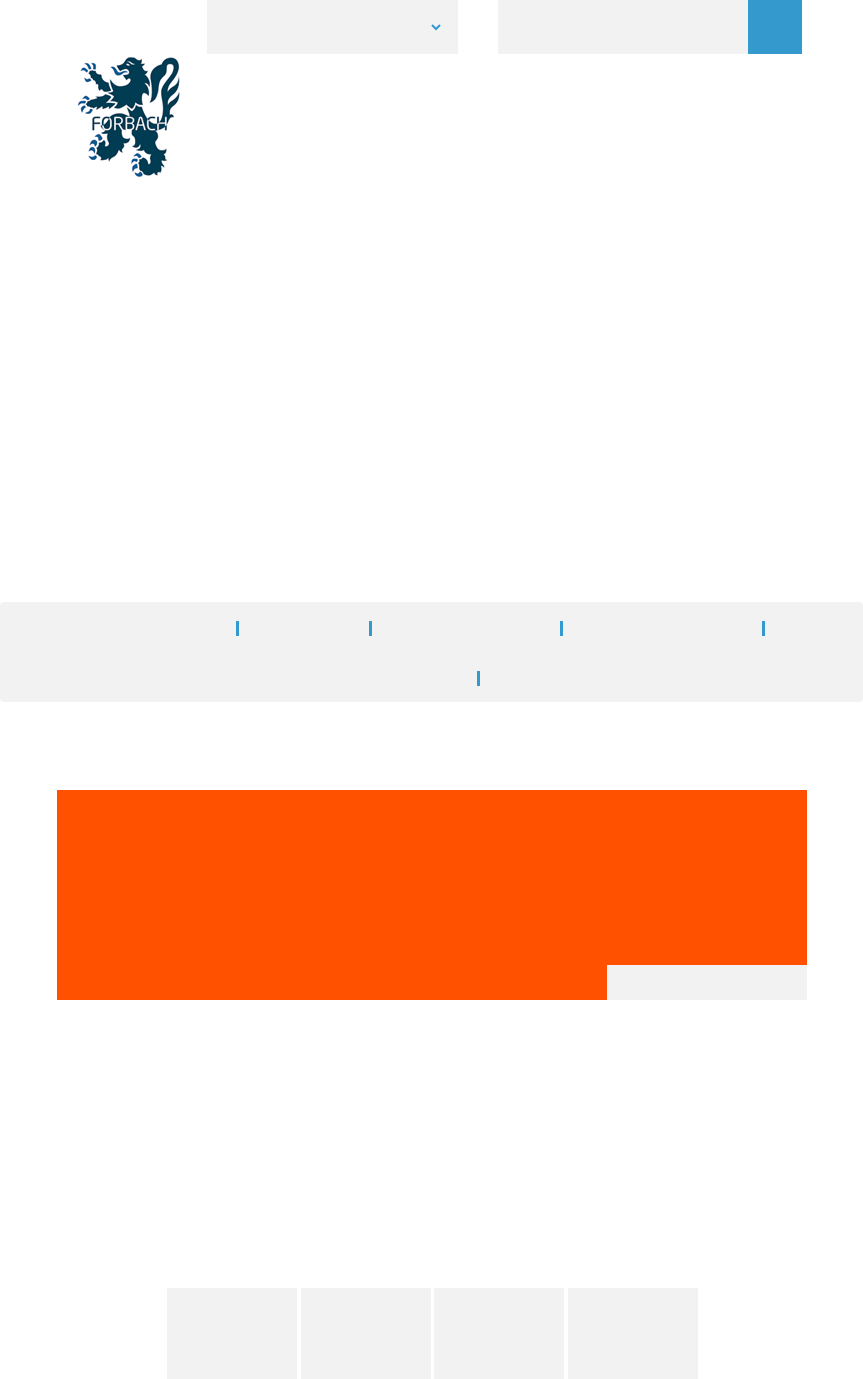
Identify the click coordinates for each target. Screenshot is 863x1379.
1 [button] (402, 208)
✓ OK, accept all (655, 1353)
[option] (431, 146)
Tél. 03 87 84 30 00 (380, 1178)
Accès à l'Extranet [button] (432, 1291)
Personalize (779, 1354)
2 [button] (432, 208)
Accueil (325, 333)
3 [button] (462, 208)
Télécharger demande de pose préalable (267, 721)
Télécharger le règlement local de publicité (275, 745)
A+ (748, 567)
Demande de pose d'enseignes (617, 462)
